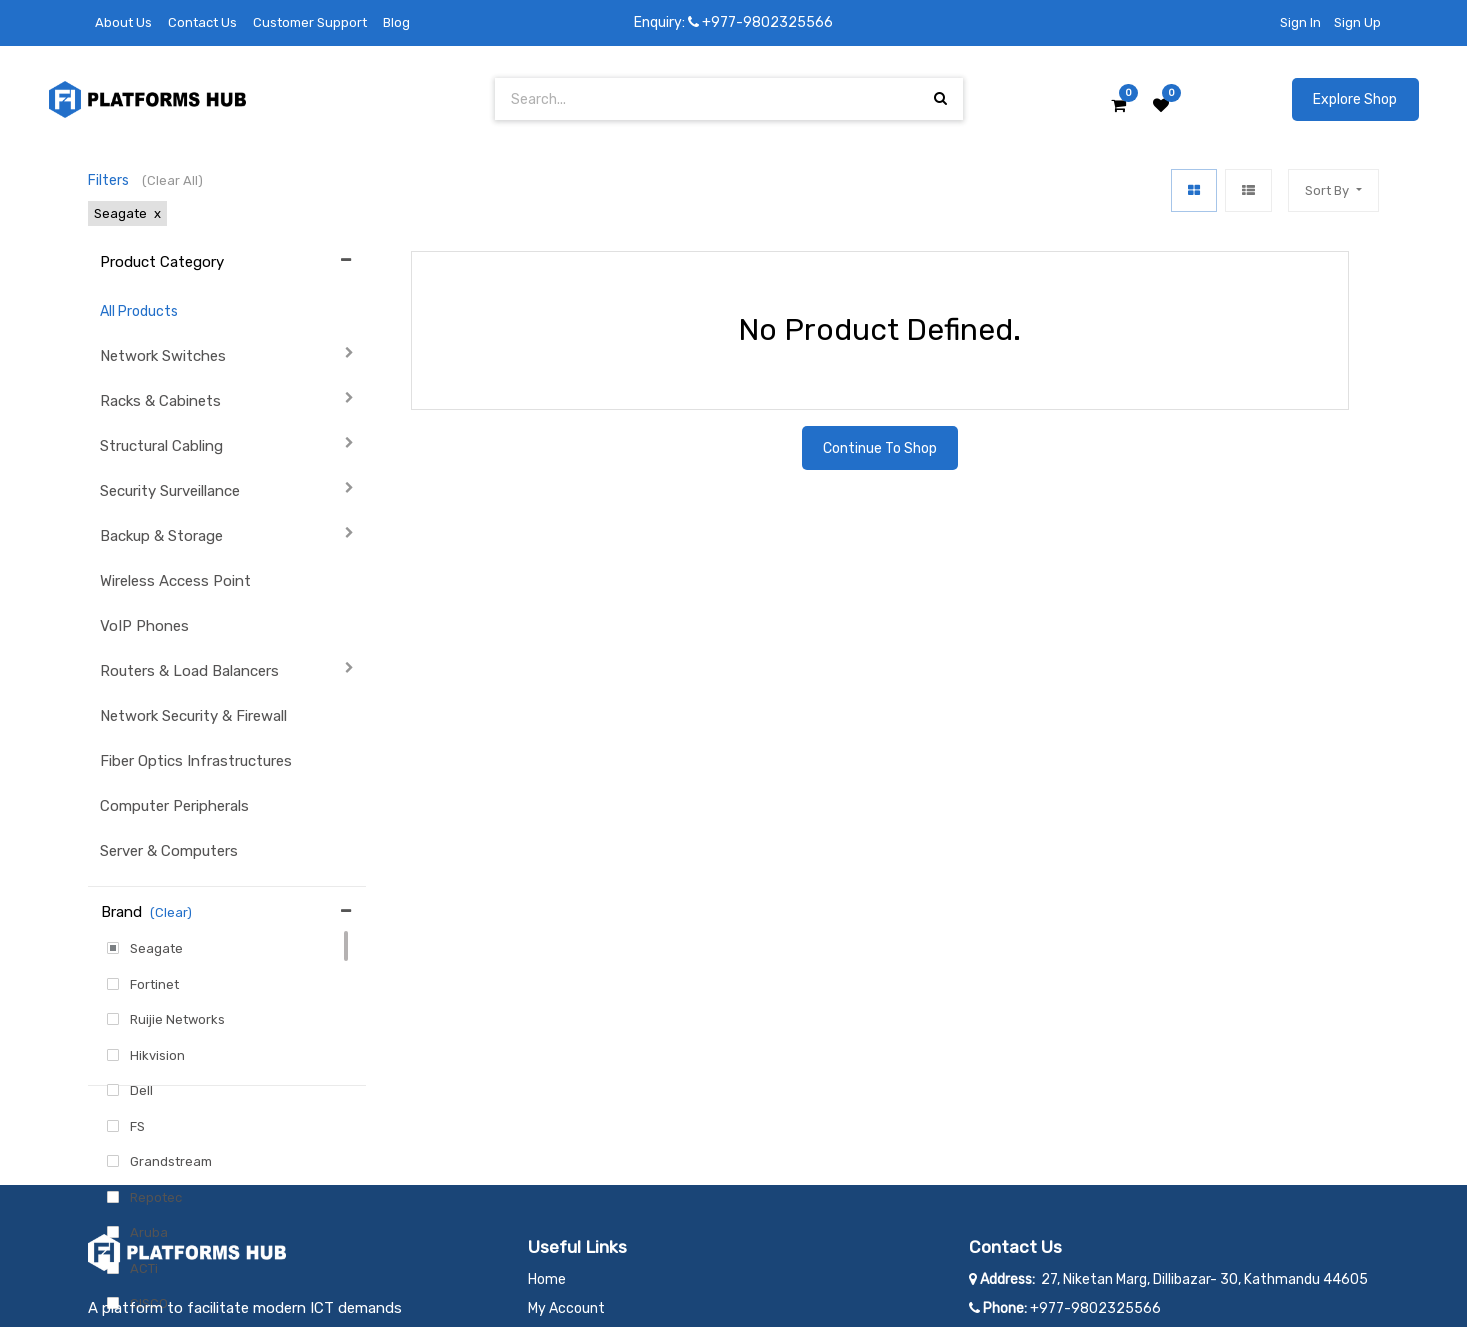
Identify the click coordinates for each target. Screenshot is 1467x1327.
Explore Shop (1355, 99)
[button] (1333, 190)
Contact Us (202, 22)
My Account (566, 1164)
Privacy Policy (573, 1222)
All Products (139, 311)
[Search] (940, 98)
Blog (396, 22)
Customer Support (310, 22)
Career (549, 1193)
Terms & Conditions (591, 1251)
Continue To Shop (880, 448)
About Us (123, 22)
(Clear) (171, 912)
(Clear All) (172, 180)
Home (547, 1135)
